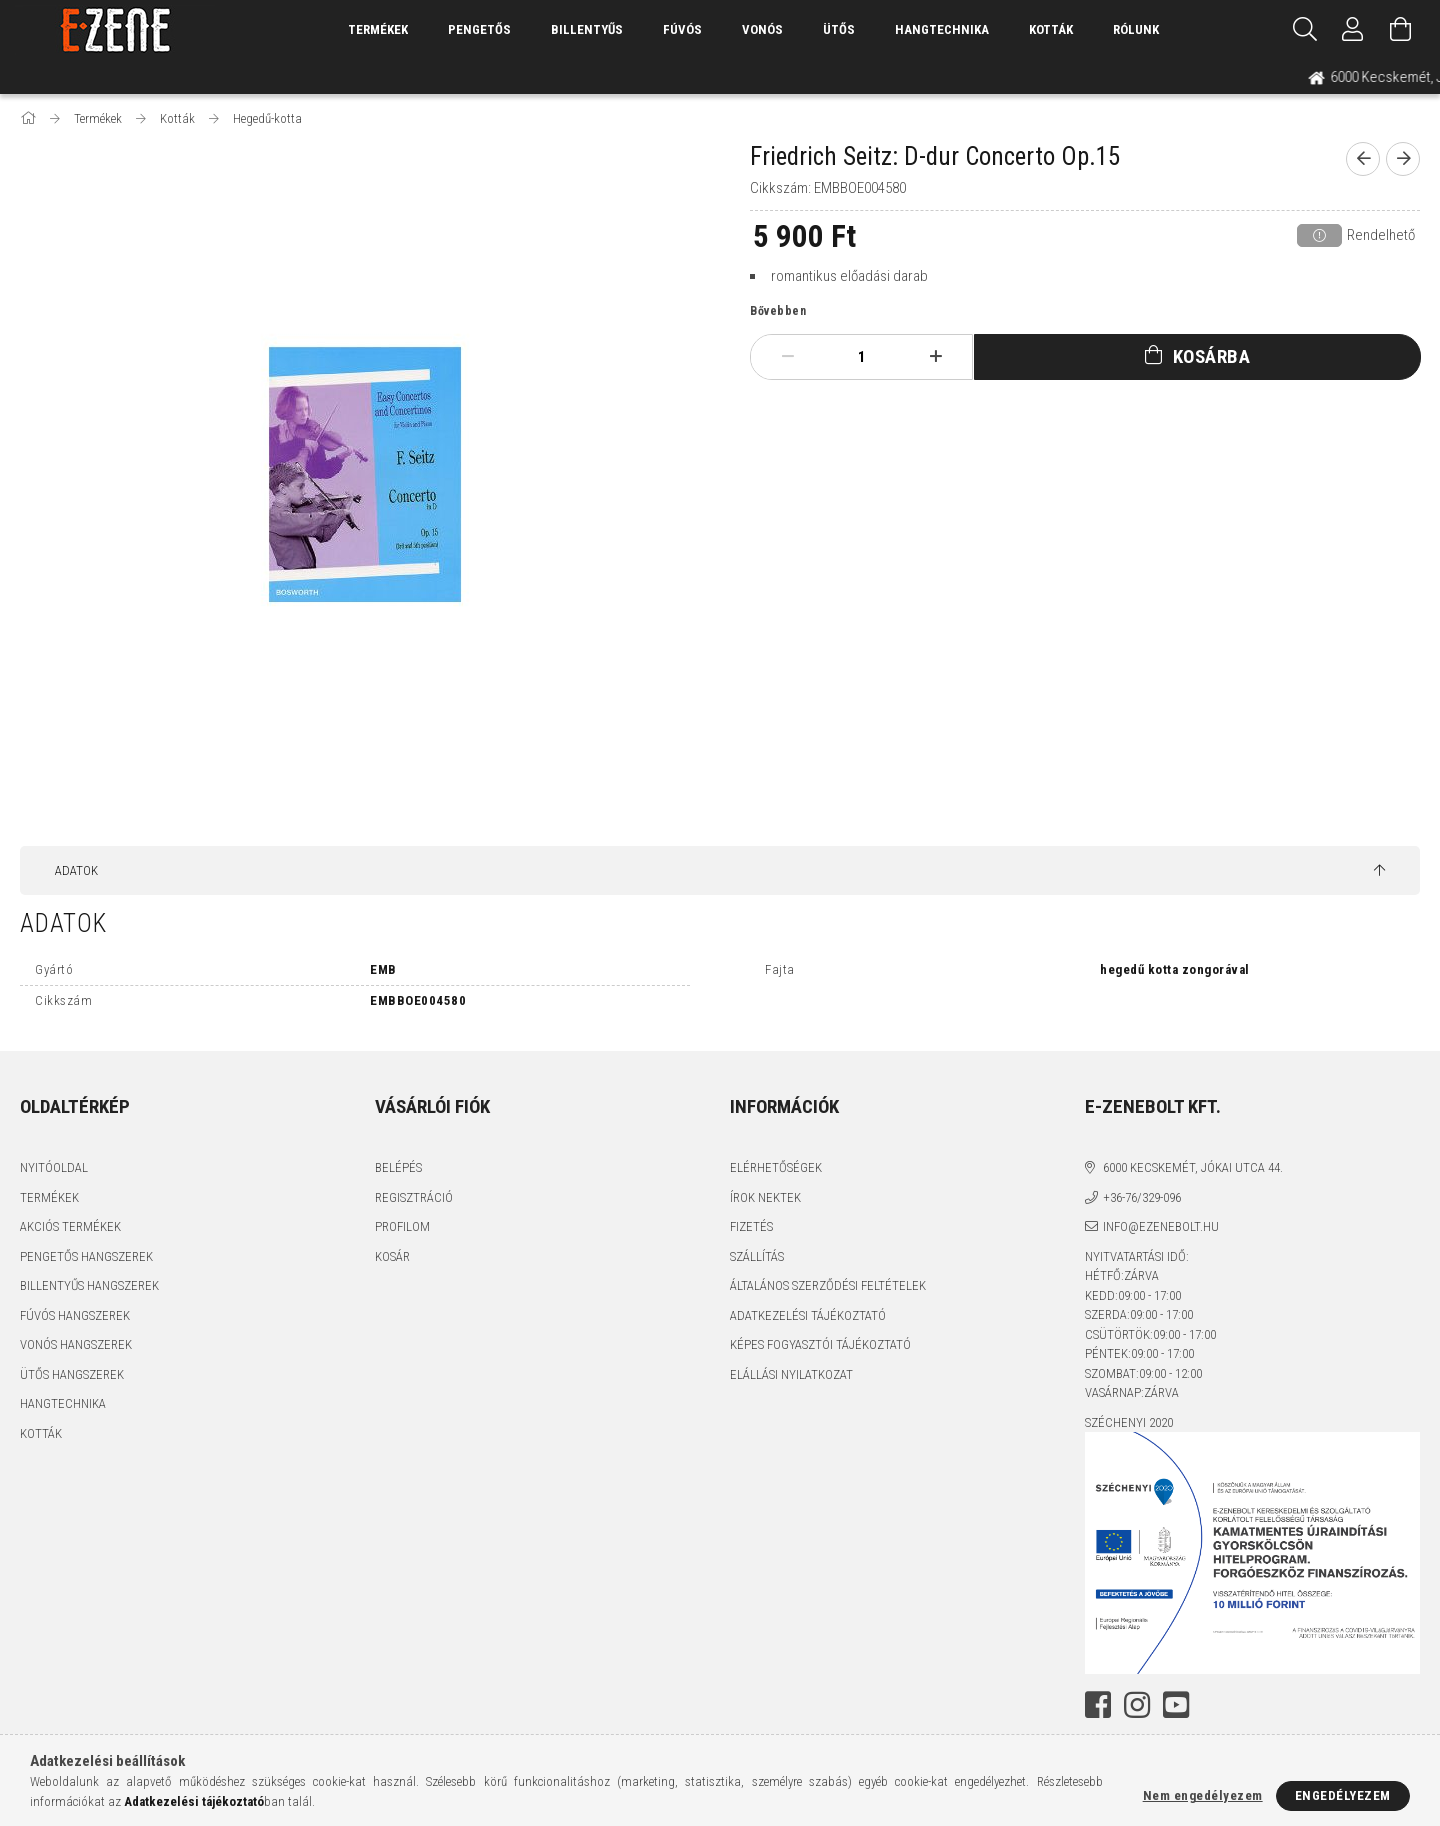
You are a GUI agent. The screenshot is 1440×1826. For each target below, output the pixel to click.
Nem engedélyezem (1203, 1795)
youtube (1176, 1705)
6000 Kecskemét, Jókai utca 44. (1193, 1167)
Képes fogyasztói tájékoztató (820, 1344)
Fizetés (751, 1226)
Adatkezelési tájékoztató (808, 1315)
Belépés (398, 1167)
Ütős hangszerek (72, 1374)
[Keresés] (1305, 30)
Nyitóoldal (54, 1167)
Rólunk (1136, 29)
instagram (1137, 1705)
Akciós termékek (70, 1226)
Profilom (402, 1226)
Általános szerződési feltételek (828, 1285)
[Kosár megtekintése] (1401, 30)
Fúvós (682, 29)
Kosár (392, 1256)
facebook (1098, 1705)
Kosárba (1212, 356)
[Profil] (1353, 30)
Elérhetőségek (776, 1167)
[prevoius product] (1363, 159)
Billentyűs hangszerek (89, 1285)
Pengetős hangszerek (86, 1256)
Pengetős (479, 29)
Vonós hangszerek (76, 1344)
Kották (1051, 29)
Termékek (49, 1197)
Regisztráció (414, 1197)
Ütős (839, 29)
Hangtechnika (942, 29)
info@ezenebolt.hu (1161, 1226)
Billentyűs (587, 29)
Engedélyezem (1343, 1795)
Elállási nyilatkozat (791, 1374)
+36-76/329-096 (1142, 1197)
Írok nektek (765, 1197)
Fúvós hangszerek (75, 1315)
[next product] (1403, 159)
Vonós (762, 29)
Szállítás (757, 1256)
